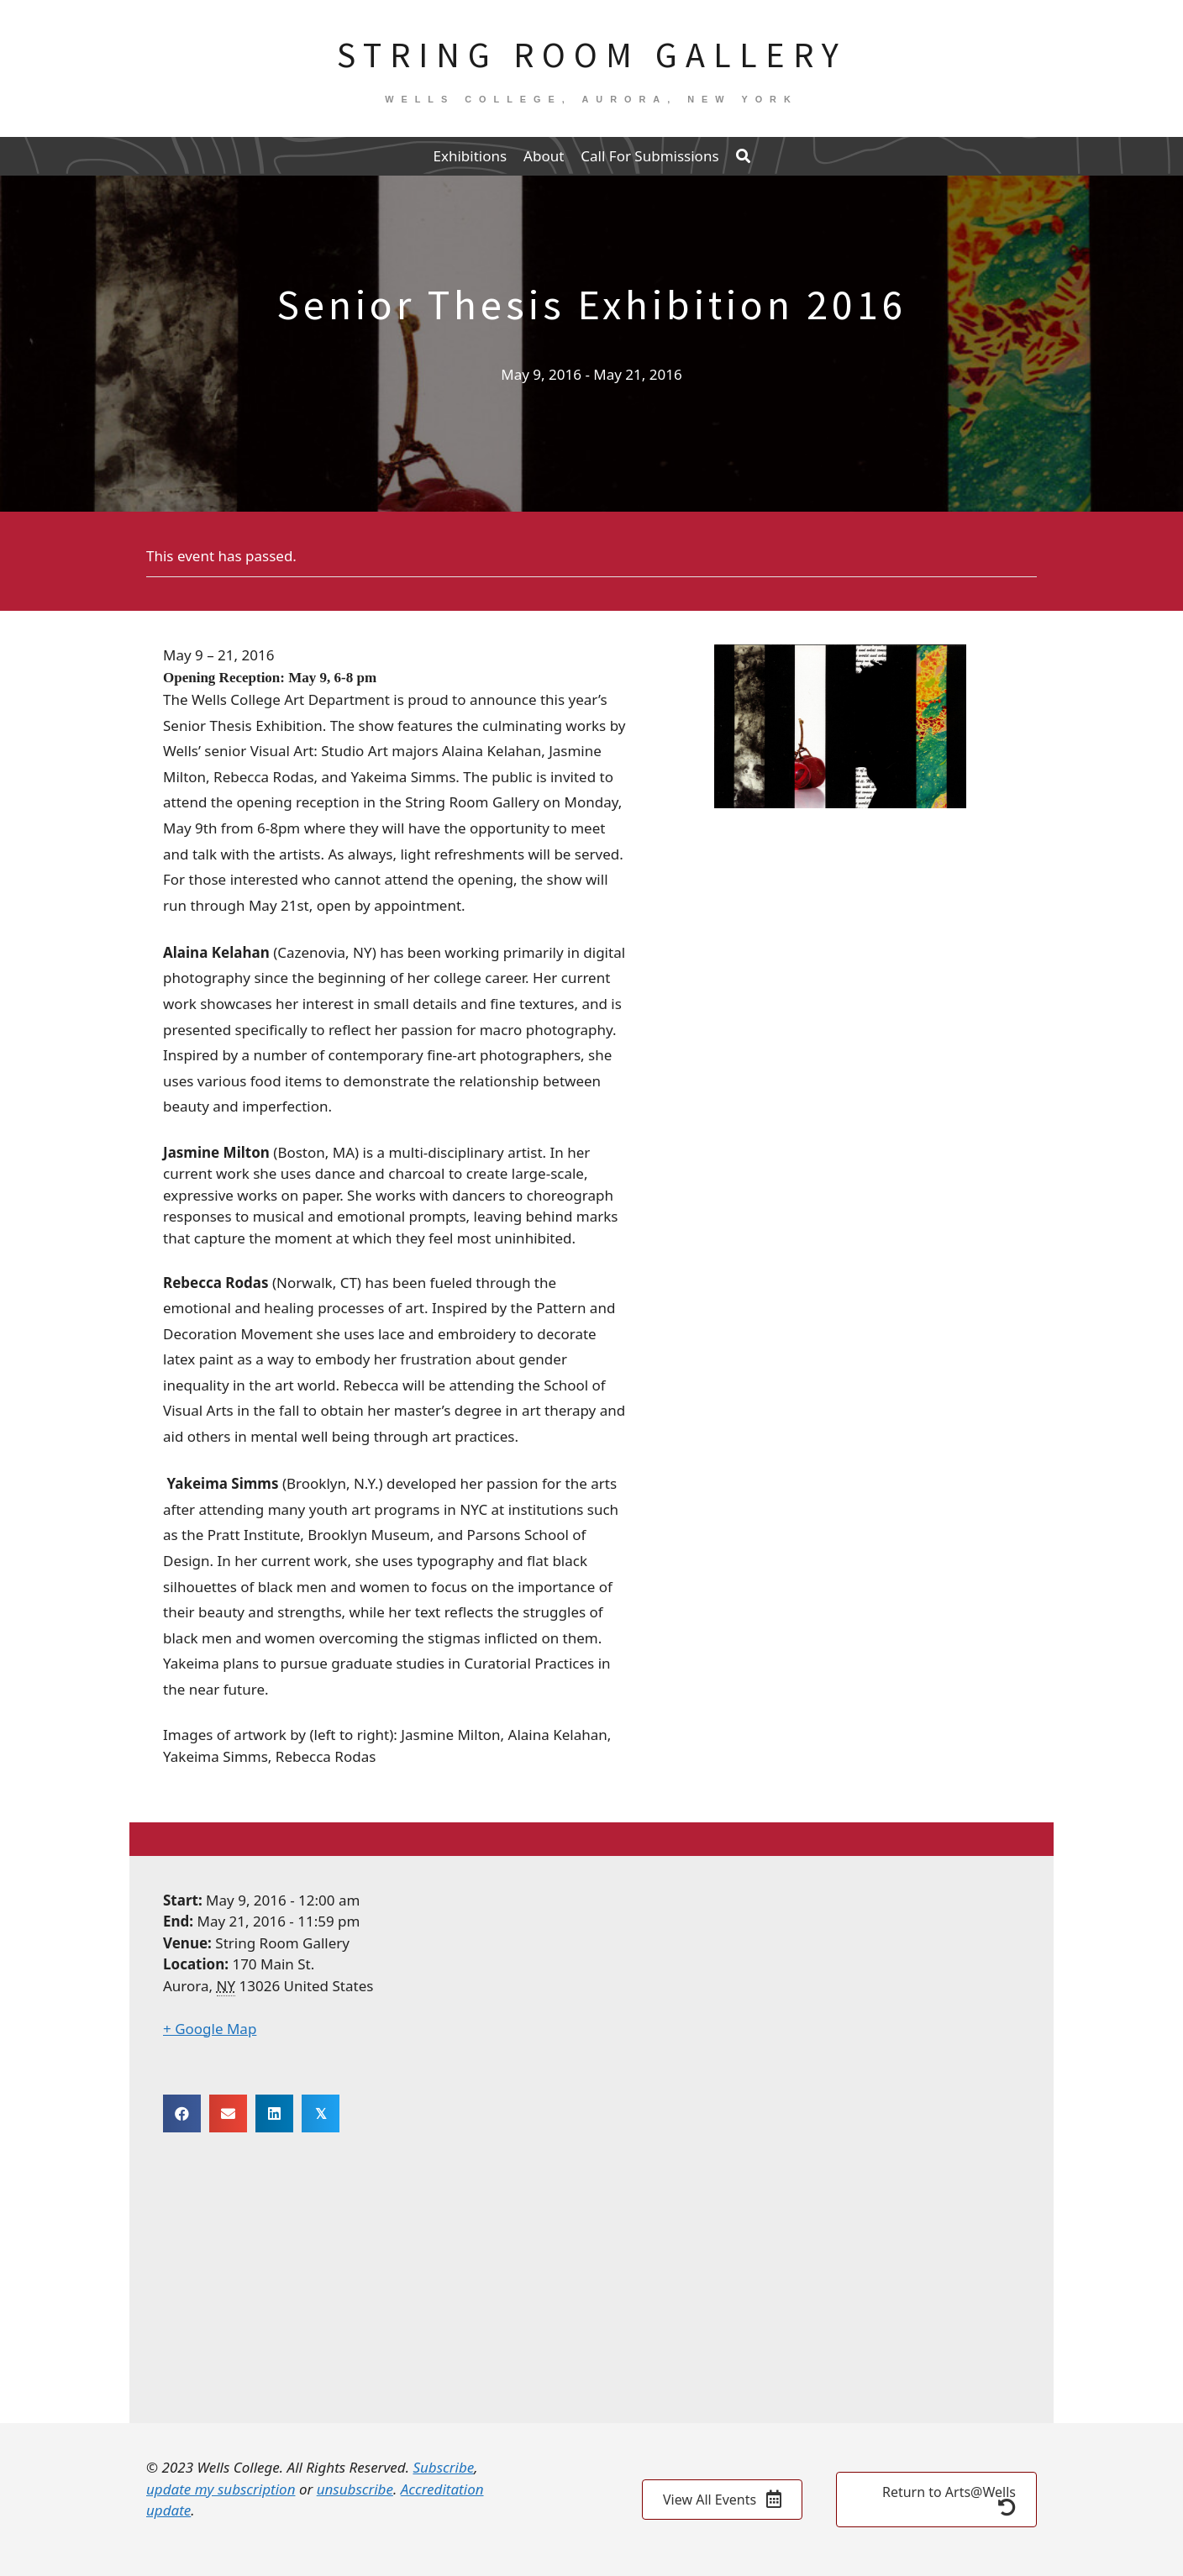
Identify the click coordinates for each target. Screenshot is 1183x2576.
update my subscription (220, 2489)
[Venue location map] (591, 2279)
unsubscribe (355, 2489)
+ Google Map (209, 2028)
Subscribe (443, 2467)
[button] (743, 156)
